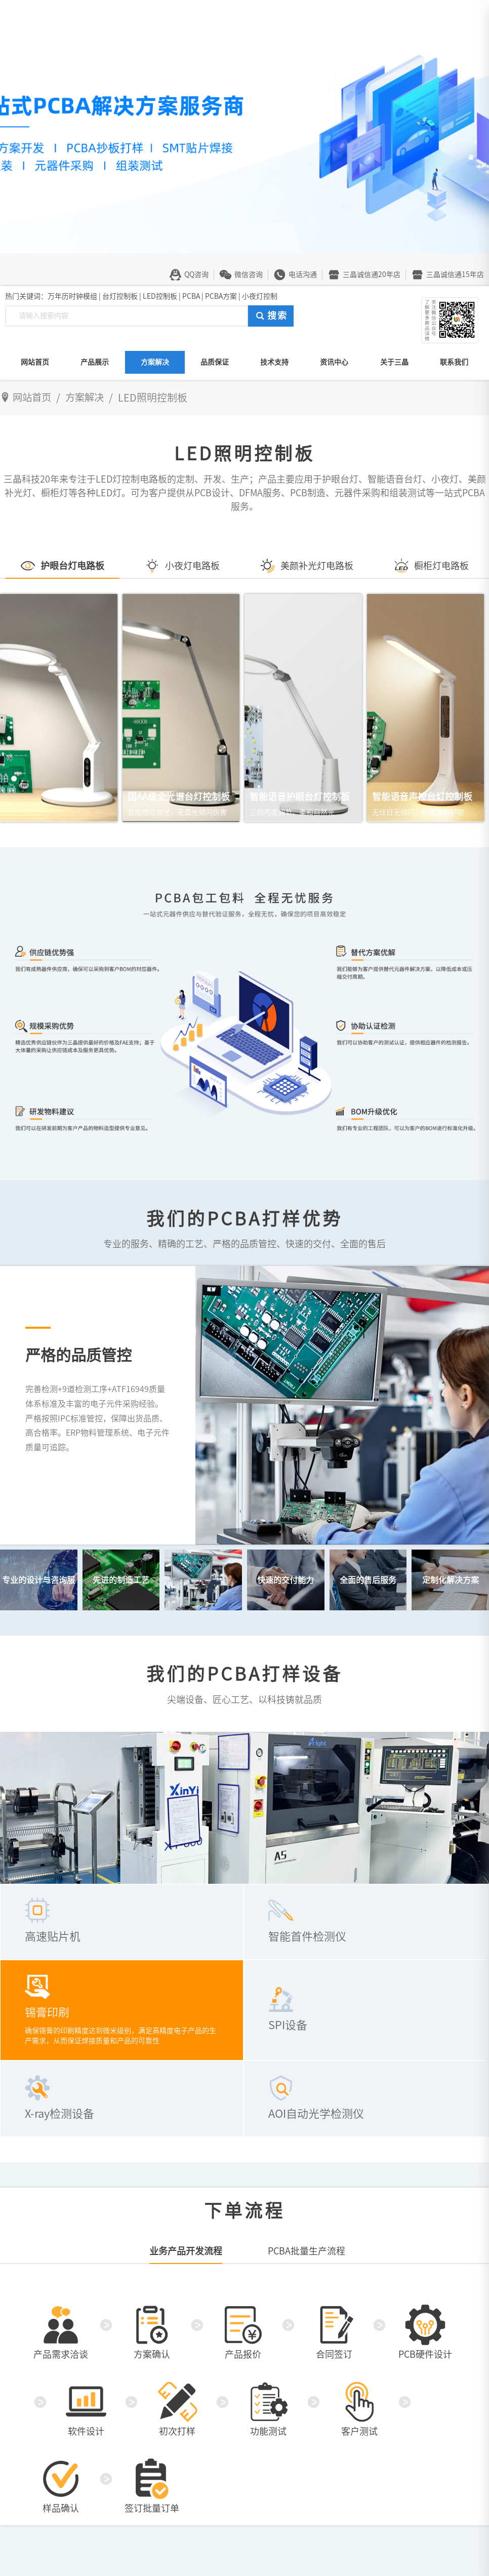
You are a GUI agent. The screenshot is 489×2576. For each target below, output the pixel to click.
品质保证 (214, 362)
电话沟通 (303, 274)
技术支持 (274, 362)
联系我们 (454, 362)
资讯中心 (334, 362)
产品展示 (94, 362)
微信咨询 (248, 274)
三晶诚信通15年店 (455, 274)
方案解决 (155, 362)
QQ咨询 (196, 274)
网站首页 (35, 362)
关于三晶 (394, 362)
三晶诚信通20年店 (371, 274)
